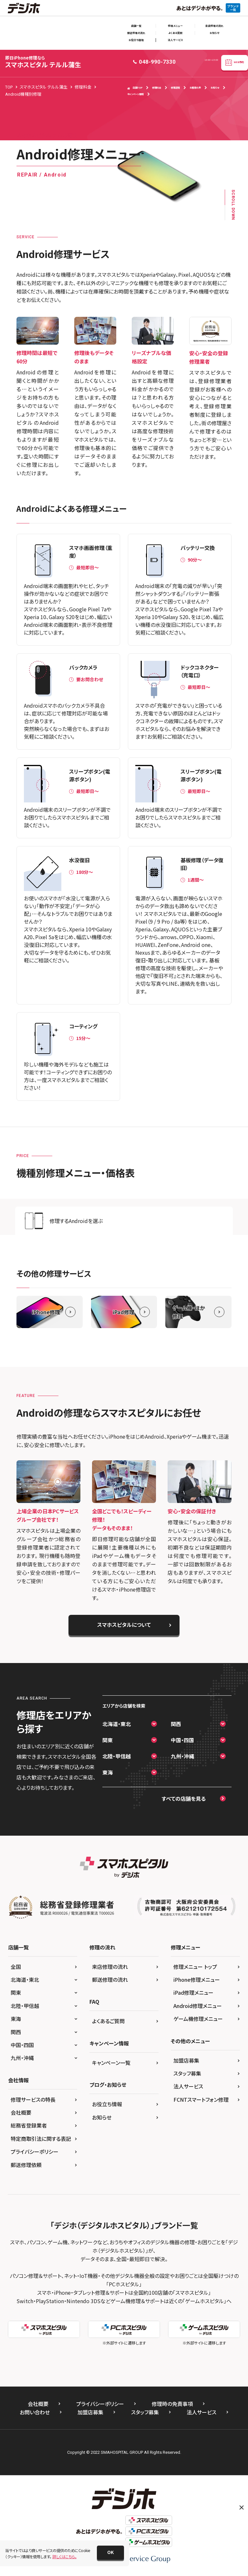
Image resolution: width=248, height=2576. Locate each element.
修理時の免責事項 (172, 2404)
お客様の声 (195, 87)
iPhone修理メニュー (196, 1979)
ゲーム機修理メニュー (198, 2018)
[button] (110, 2553)
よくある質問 (175, 33)
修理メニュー (175, 25)
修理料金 (156, 87)
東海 (107, 1772)
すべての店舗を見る (184, 1798)
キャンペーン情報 (135, 94)
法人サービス (175, 40)
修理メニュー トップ (195, 1966)
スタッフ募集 (187, 2073)
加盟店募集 (186, 2060)
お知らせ (214, 33)
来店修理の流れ (214, 25)
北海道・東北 (116, 1724)
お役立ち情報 (136, 40)
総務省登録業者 (29, 2125)
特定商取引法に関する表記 (41, 2138)
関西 (176, 1724)
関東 (107, 1740)
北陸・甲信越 (116, 1756)
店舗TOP (134, 88)
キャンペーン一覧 (111, 2062)
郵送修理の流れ (136, 33)
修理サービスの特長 (33, 2099)
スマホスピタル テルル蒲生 (43, 62)
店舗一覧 (136, 25)
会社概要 (21, 2112)
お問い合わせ (35, 2412)
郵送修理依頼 (26, 2164)
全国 (16, 1966)
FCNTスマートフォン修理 (201, 2099)
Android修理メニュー (197, 2005)
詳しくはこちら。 (64, 2556)
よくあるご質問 (108, 2020)
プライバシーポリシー (34, 2151)
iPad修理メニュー (193, 1992)
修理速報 (175, 87)
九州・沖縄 (182, 1756)
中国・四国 (182, 1740)
